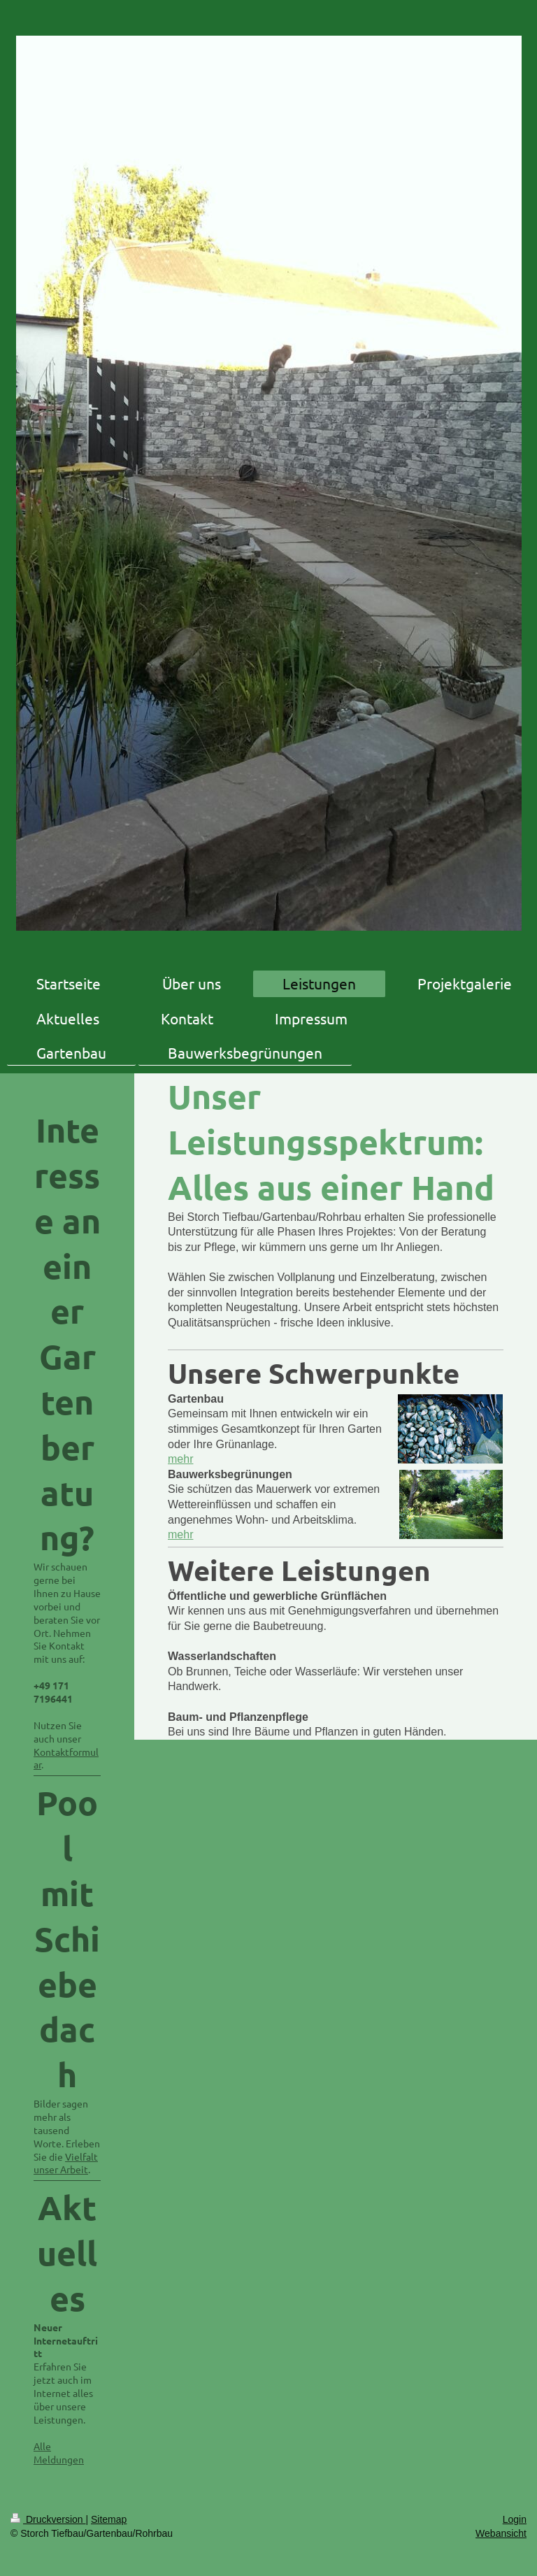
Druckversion (47, 2519)
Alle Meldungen (59, 2453)
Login (515, 2519)
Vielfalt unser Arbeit (66, 2163)
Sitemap (109, 2519)
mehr (180, 1459)
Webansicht (501, 2533)
